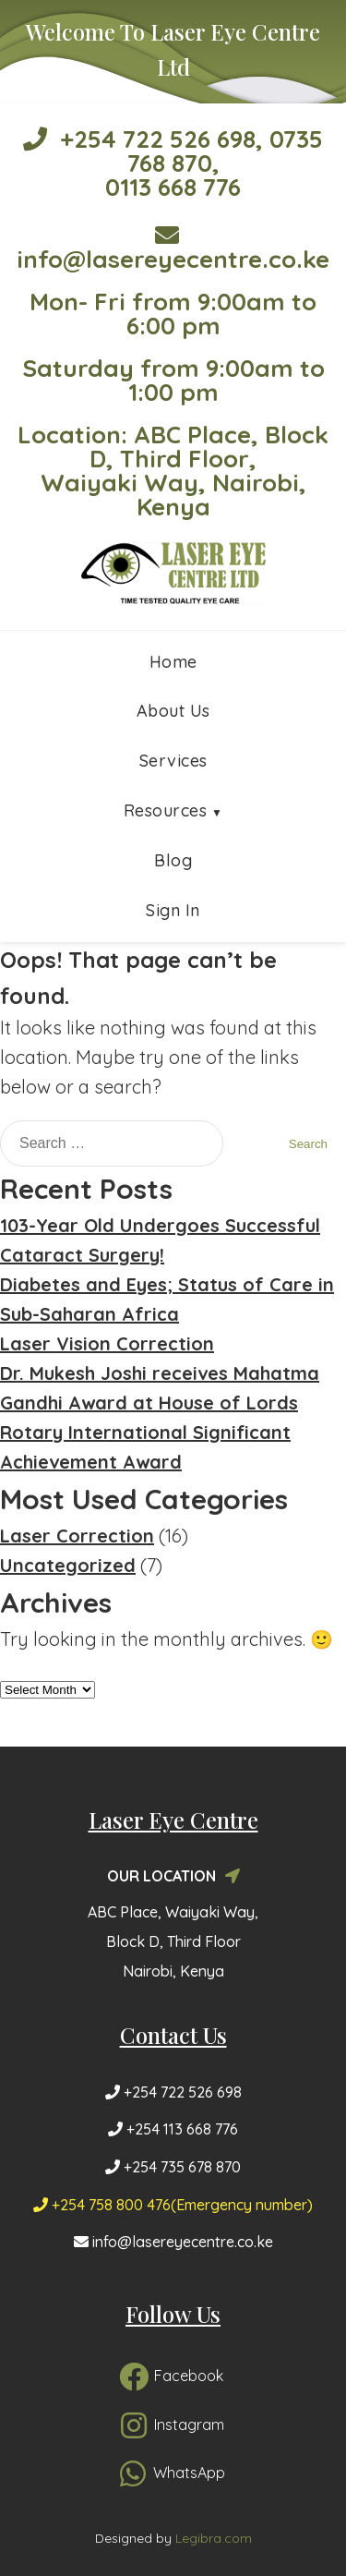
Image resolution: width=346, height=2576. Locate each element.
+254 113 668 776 (173, 2129)
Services (173, 760)
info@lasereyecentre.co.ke (173, 248)
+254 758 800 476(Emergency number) (173, 2204)
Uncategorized (68, 1565)
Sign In (173, 910)
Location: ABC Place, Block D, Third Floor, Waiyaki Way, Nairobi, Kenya (173, 470)
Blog (173, 860)
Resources (166, 810)
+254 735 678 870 (173, 2167)
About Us (173, 710)
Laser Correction (77, 1535)
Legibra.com (213, 2538)
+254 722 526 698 (139, 139)
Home (173, 661)
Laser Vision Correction (107, 1343)
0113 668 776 (173, 187)
